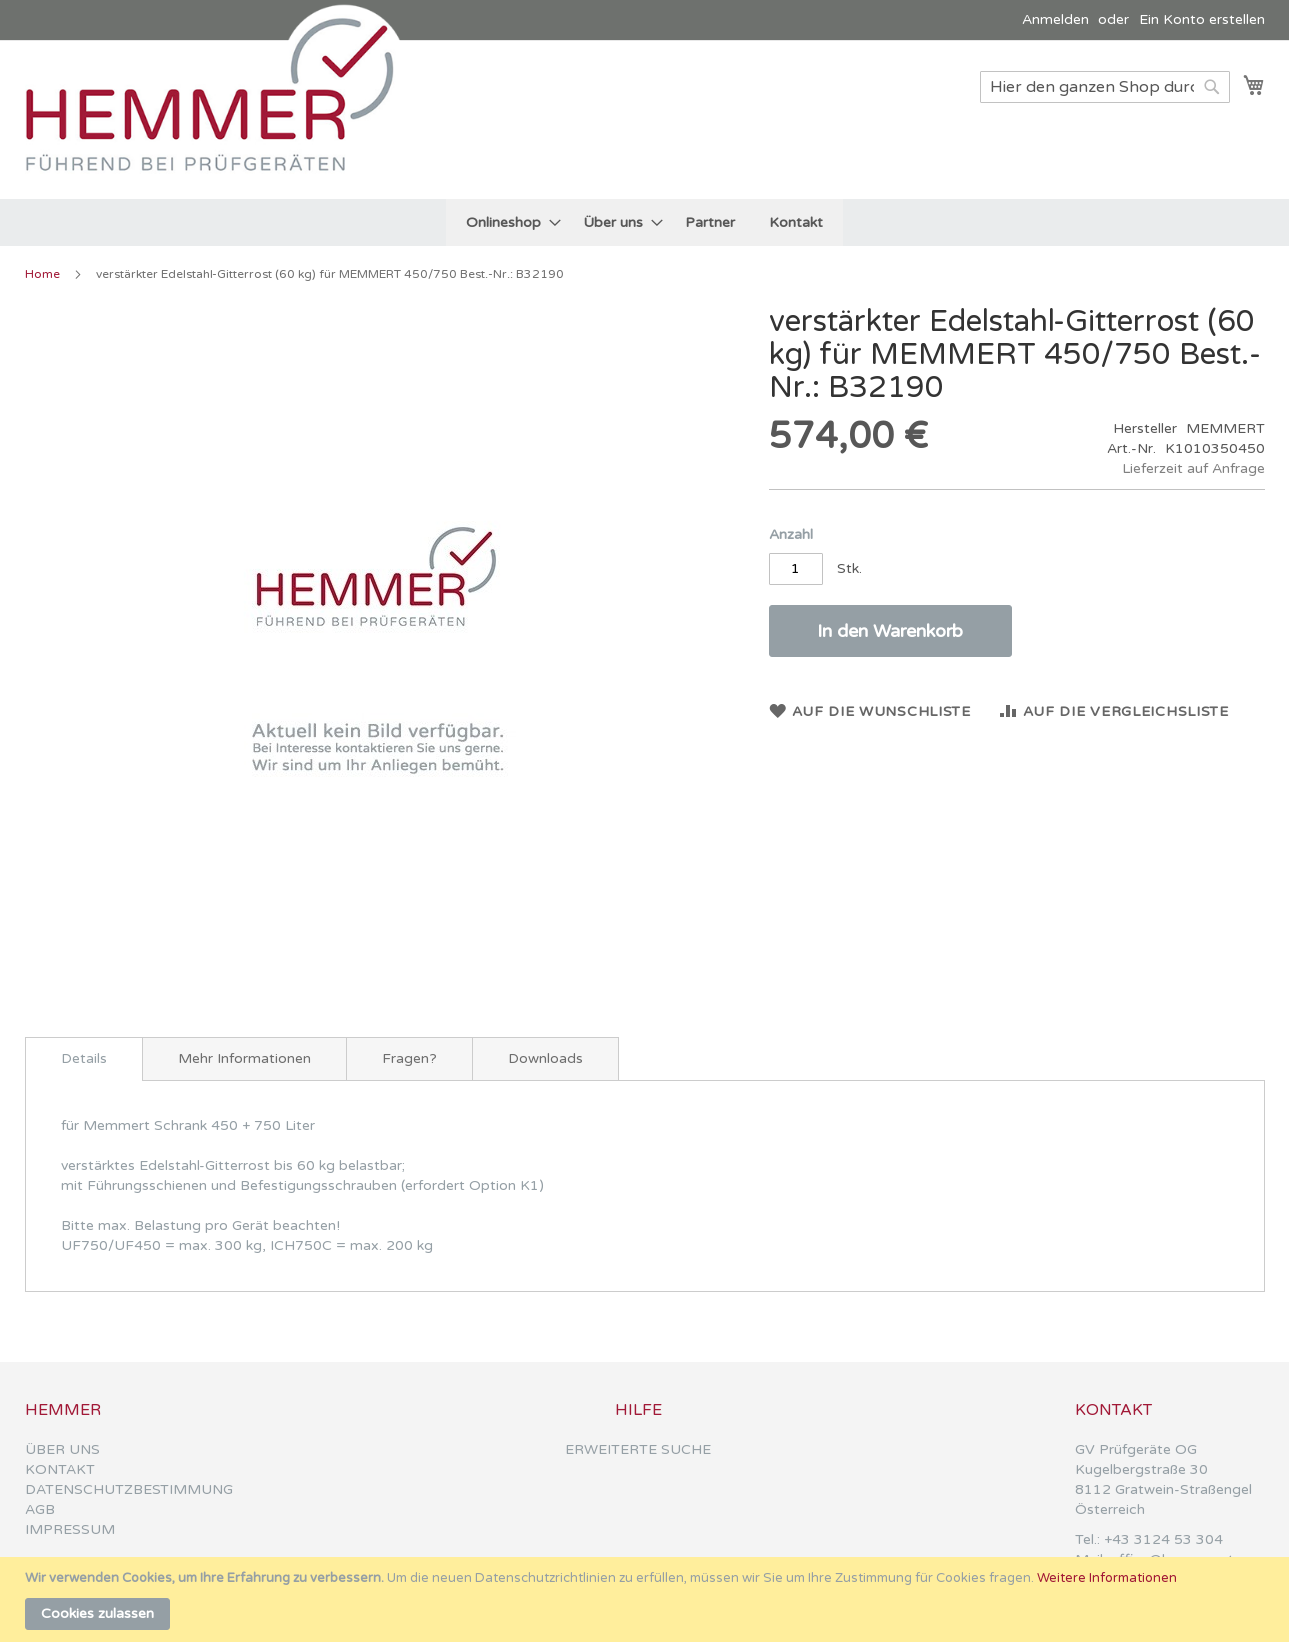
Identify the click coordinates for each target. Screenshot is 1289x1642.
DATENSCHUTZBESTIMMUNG (129, 1489)
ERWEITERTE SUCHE (638, 1449)
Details (84, 1058)
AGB (40, 1509)
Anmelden (1055, 19)
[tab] (84, 1059)
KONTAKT (60, 1469)
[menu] (644, 222)
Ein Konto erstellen (1202, 19)
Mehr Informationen (244, 1058)
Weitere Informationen (1107, 1578)
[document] (647, 1599)
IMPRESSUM (70, 1529)
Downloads (545, 1058)
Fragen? (409, 1058)
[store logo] (220, 118)
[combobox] (1105, 87)
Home (42, 274)
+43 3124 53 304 (1163, 1539)
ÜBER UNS (62, 1449)
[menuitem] (507, 222)
